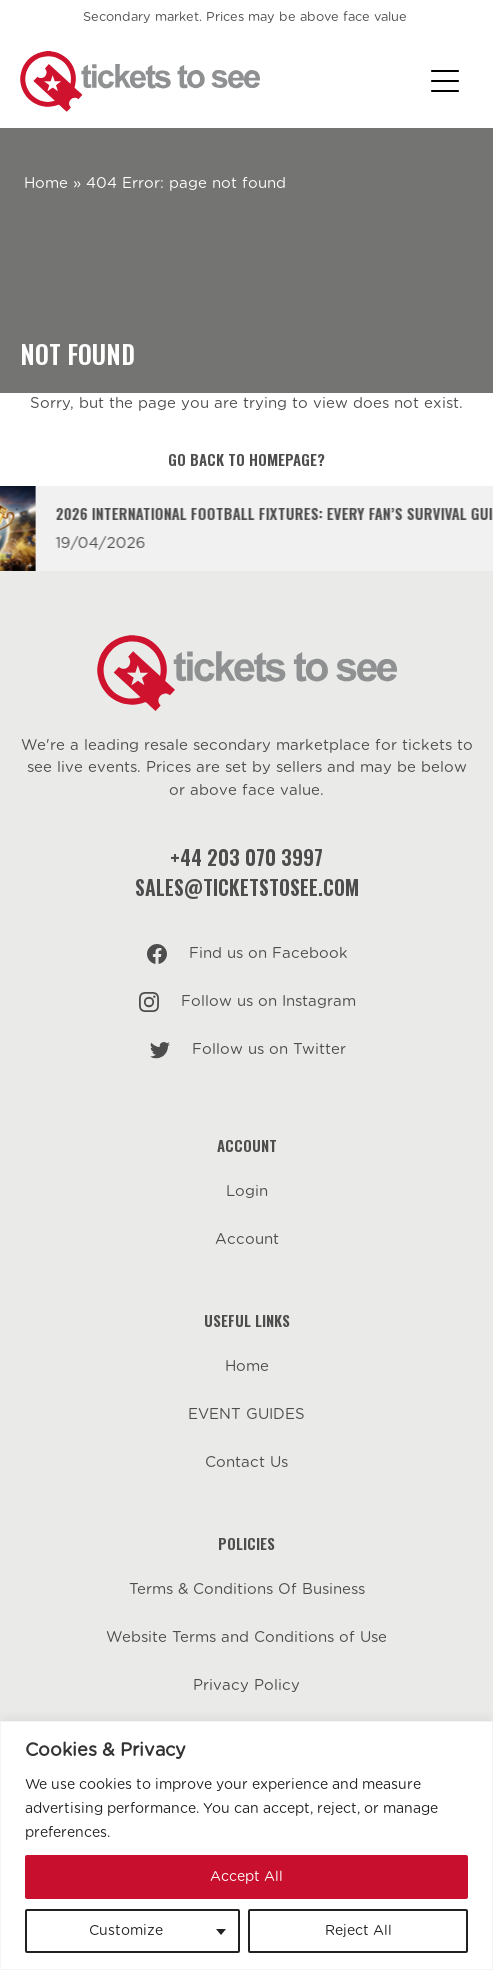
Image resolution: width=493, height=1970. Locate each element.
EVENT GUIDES (246, 1414)
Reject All (358, 1931)
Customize (126, 1931)
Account (247, 1239)
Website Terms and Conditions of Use (246, 1637)
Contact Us (246, 1462)
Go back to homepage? (246, 459)
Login (247, 1191)
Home (46, 183)
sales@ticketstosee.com (247, 887)
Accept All (246, 1877)
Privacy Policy (246, 1685)
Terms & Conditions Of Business (247, 1589)
